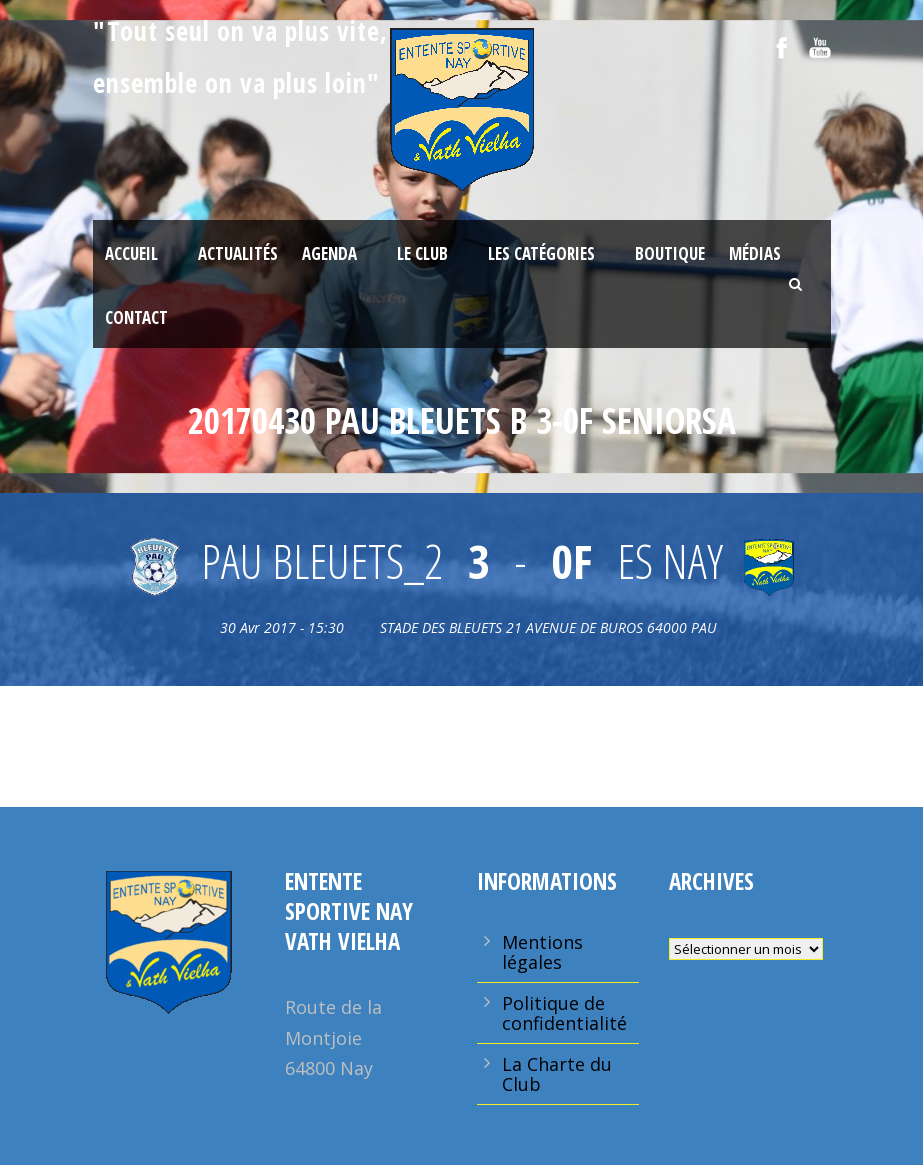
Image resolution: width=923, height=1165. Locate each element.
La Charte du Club (557, 1074)
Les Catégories (541, 253)
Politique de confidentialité (564, 1013)
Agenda (329, 253)
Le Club (422, 253)
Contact (136, 317)
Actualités (238, 253)
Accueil (131, 253)
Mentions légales (542, 952)
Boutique (670, 253)
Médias (755, 253)
